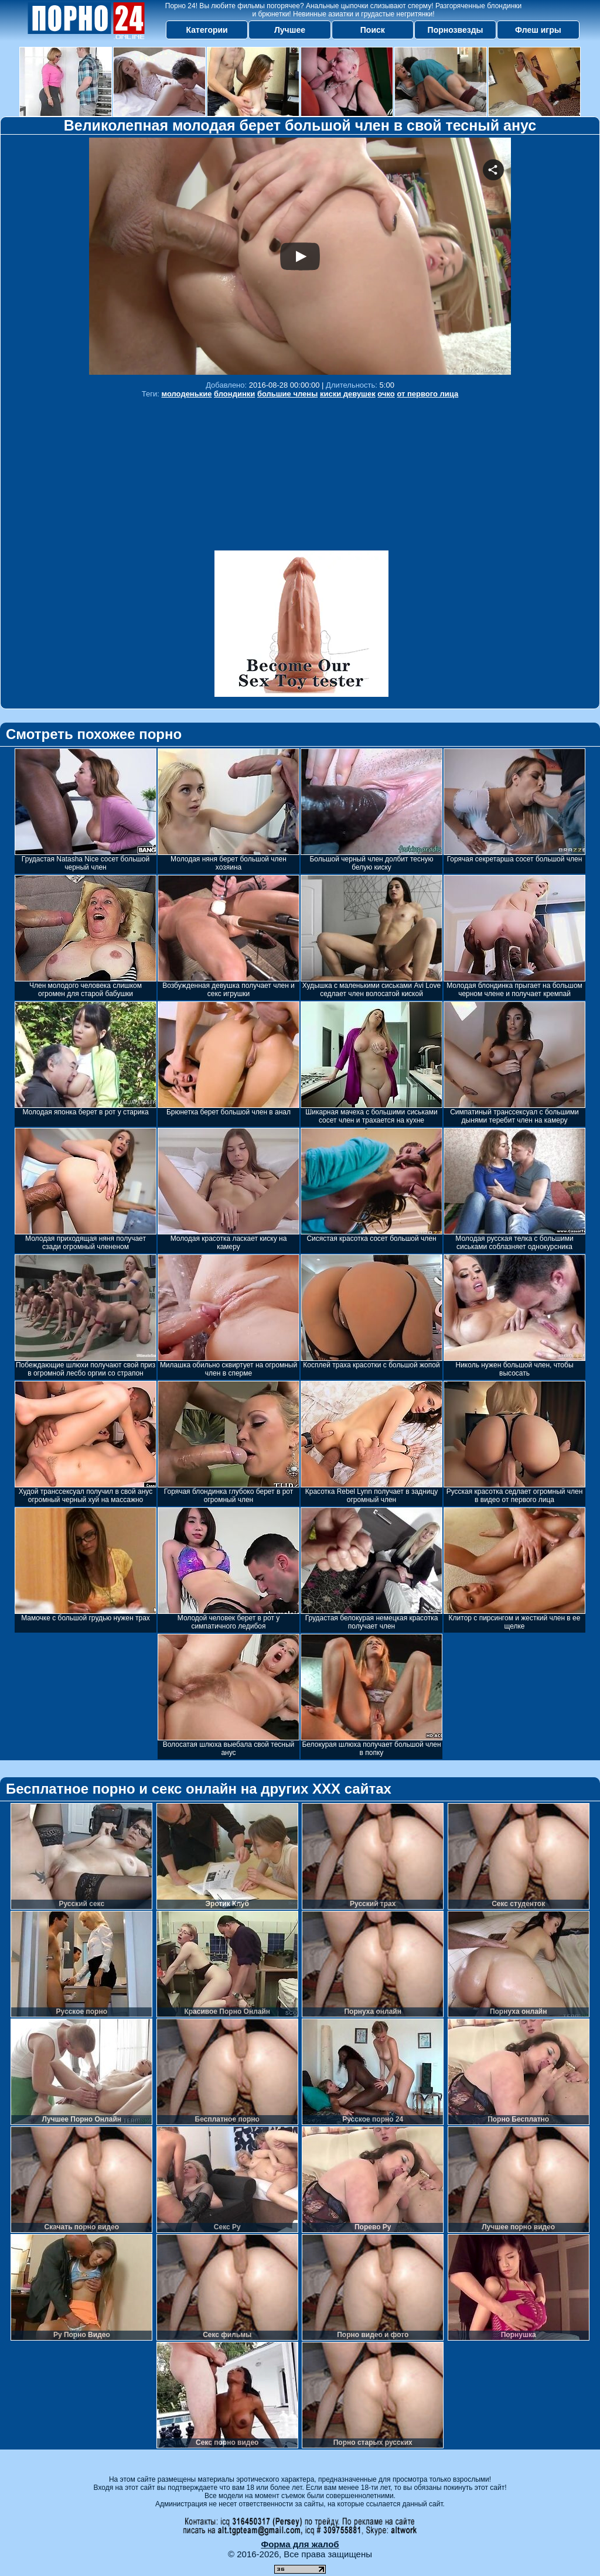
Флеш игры (538, 30)
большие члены (287, 393)
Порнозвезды (455, 30)
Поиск (372, 30)
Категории (207, 30)
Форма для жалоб (300, 2544)
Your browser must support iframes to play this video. (300, 256)
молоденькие (186, 393)
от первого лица (427, 393)
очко (385, 393)
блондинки (234, 393)
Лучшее (289, 30)
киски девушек (348, 393)
